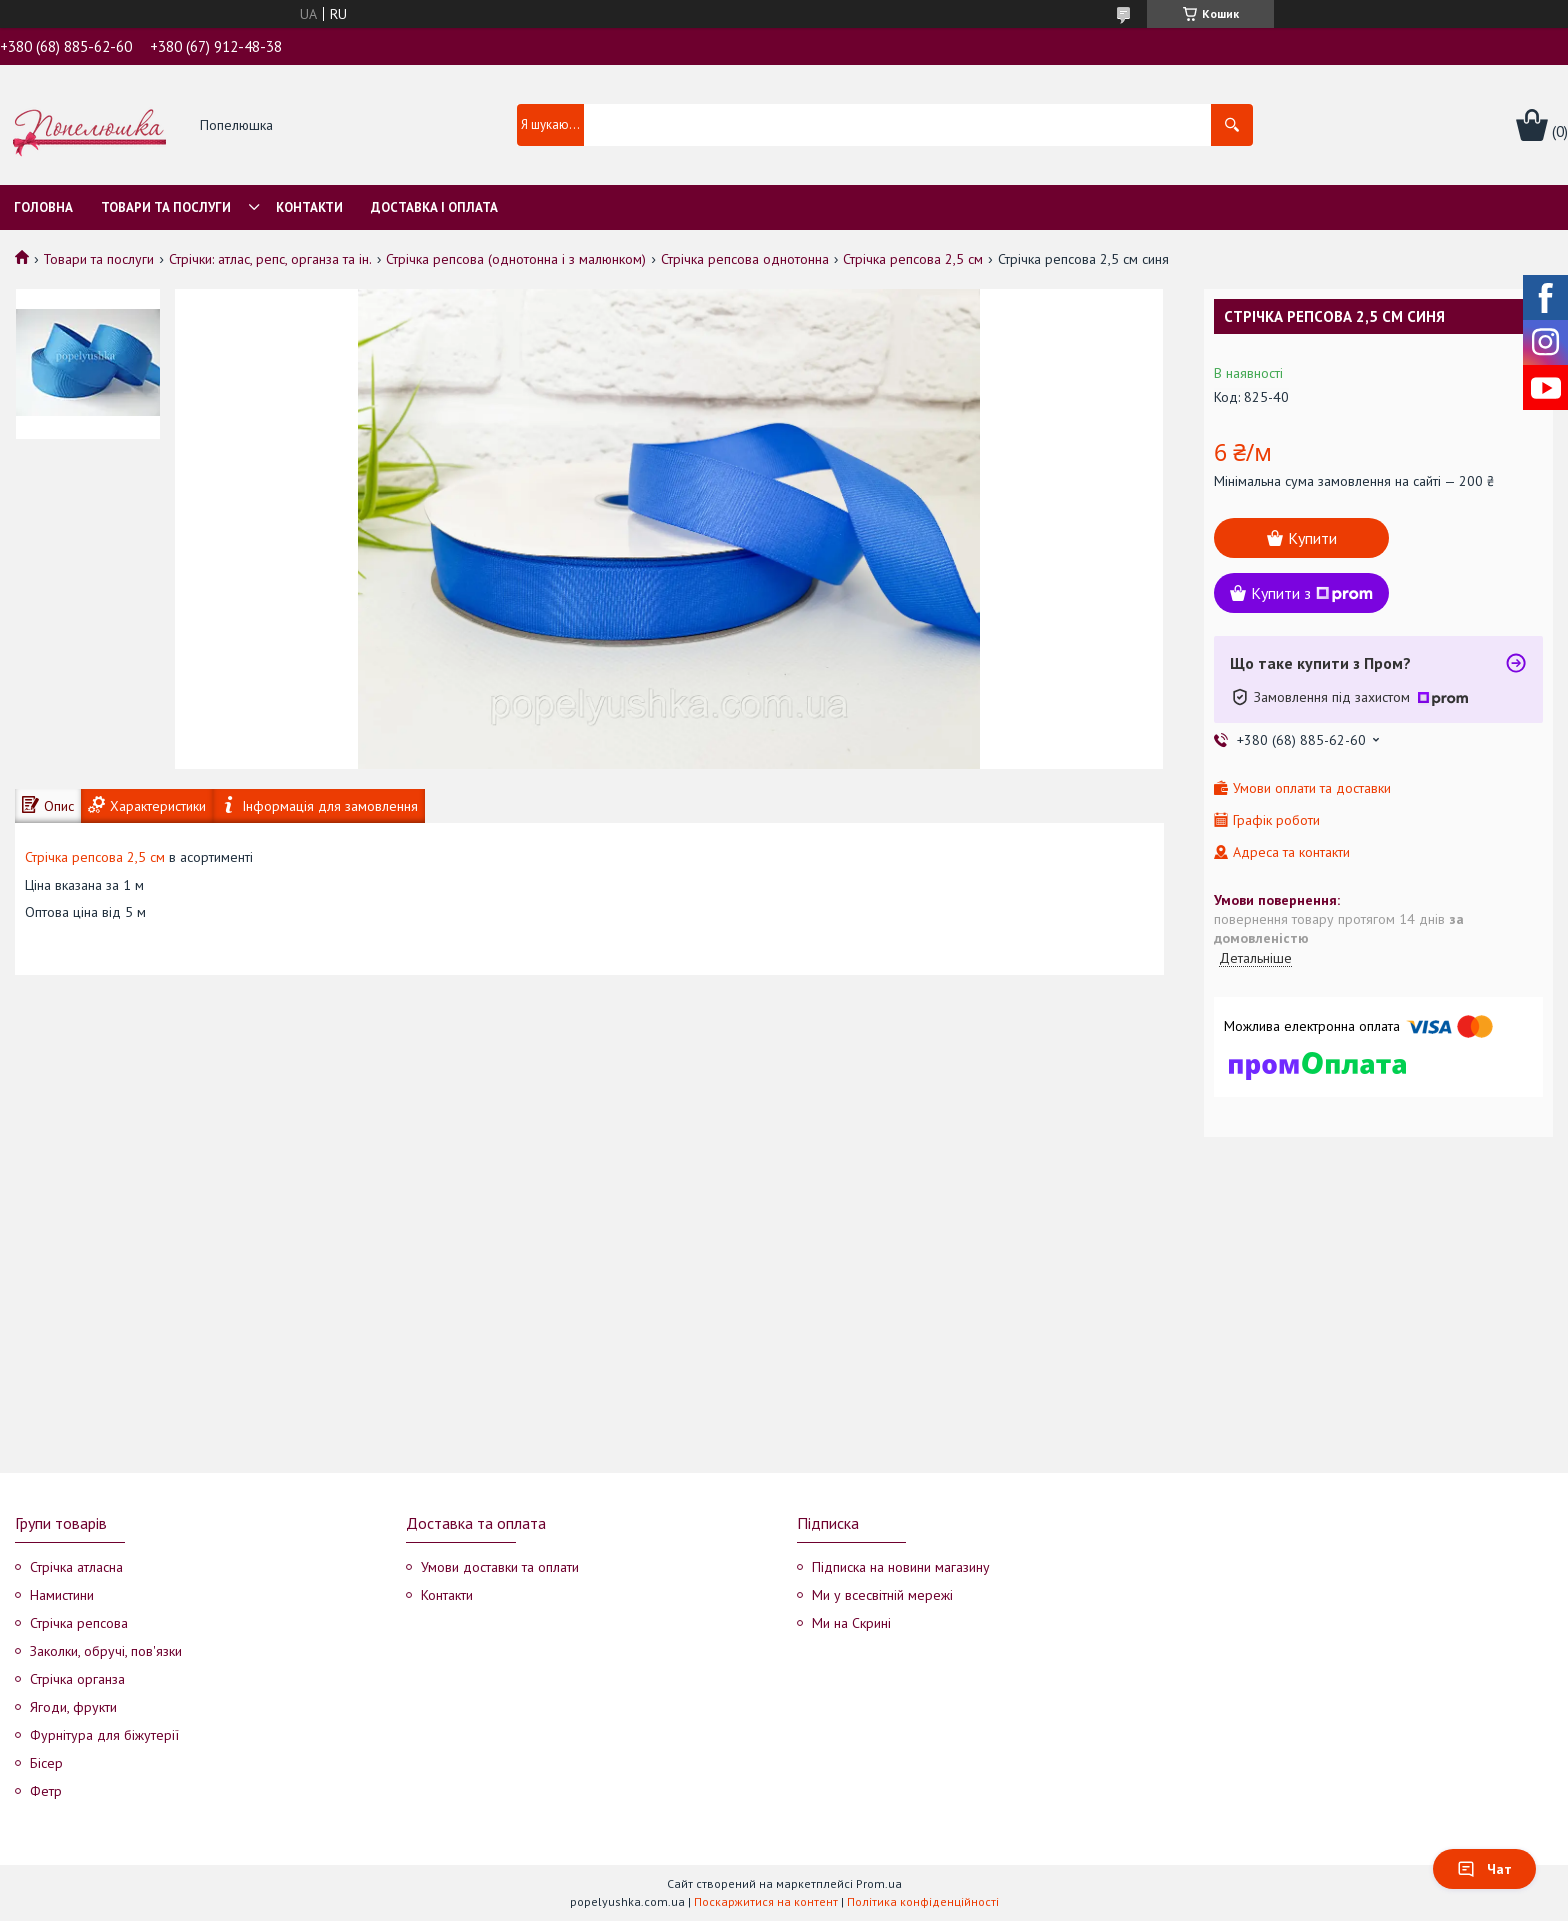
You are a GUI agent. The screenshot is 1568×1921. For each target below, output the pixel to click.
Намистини (62, 1595)
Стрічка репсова (79, 1623)
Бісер (46, 1763)
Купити (1312, 538)
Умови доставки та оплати (500, 1567)
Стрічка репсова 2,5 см (913, 259)
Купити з (1312, 593)
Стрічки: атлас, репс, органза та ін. (270, 259)
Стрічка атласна (76, 1567)
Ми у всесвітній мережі (882, 1595)
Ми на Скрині (851, 1623)
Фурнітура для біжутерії (104, 1735)
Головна (43, 207)
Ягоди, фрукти (73, 1707)
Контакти (309, 207)
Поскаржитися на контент (766, 1901)
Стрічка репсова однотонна (745, 259)
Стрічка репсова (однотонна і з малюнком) (516, 259)
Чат (1484, 1869)
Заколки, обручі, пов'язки (106, 1651)
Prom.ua (879, 1883)
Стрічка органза (77, 1679)
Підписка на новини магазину (901, 1567)
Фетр (46, 1791)
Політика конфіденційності (923, 1901)
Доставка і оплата (434, 207)
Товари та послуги (166, 207)
